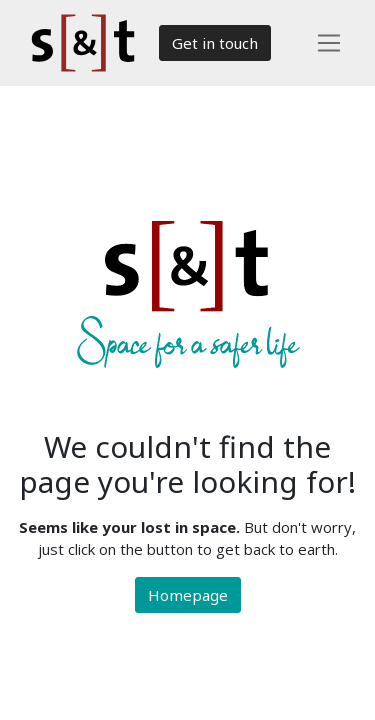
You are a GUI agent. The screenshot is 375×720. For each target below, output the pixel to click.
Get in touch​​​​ (215, 43)
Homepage (188, 595)
